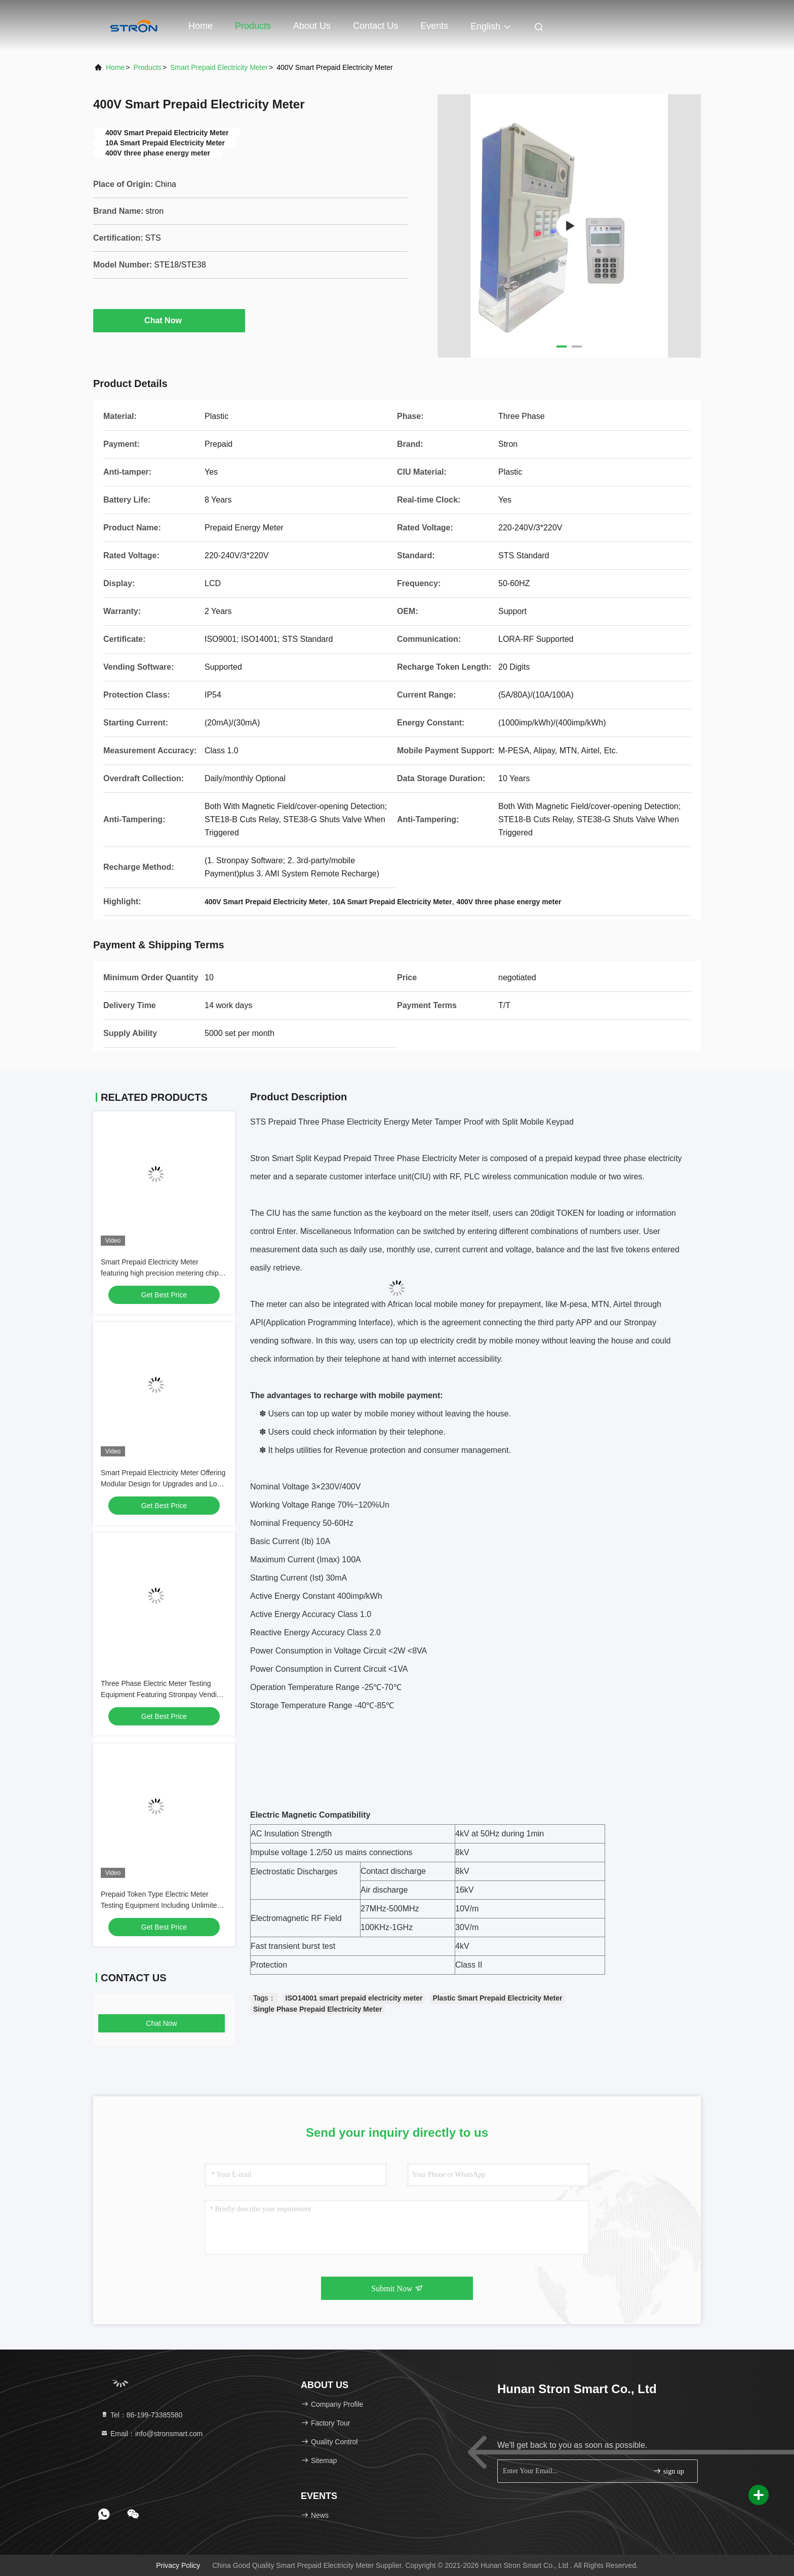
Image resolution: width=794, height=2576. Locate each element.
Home (200, 26)
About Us (312, 26)
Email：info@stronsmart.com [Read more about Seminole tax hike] (151, 2434)
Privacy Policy (178, 2565)
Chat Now (169, 320)
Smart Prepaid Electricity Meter (219, 67)
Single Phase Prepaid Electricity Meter (317, 2009)
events (434, 26)
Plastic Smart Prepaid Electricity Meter (497, 1998)
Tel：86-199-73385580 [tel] (141, 2415)
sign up (668, 2471)
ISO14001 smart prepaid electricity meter (354, 1998)
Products (253, 26)
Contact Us (375, 26)
